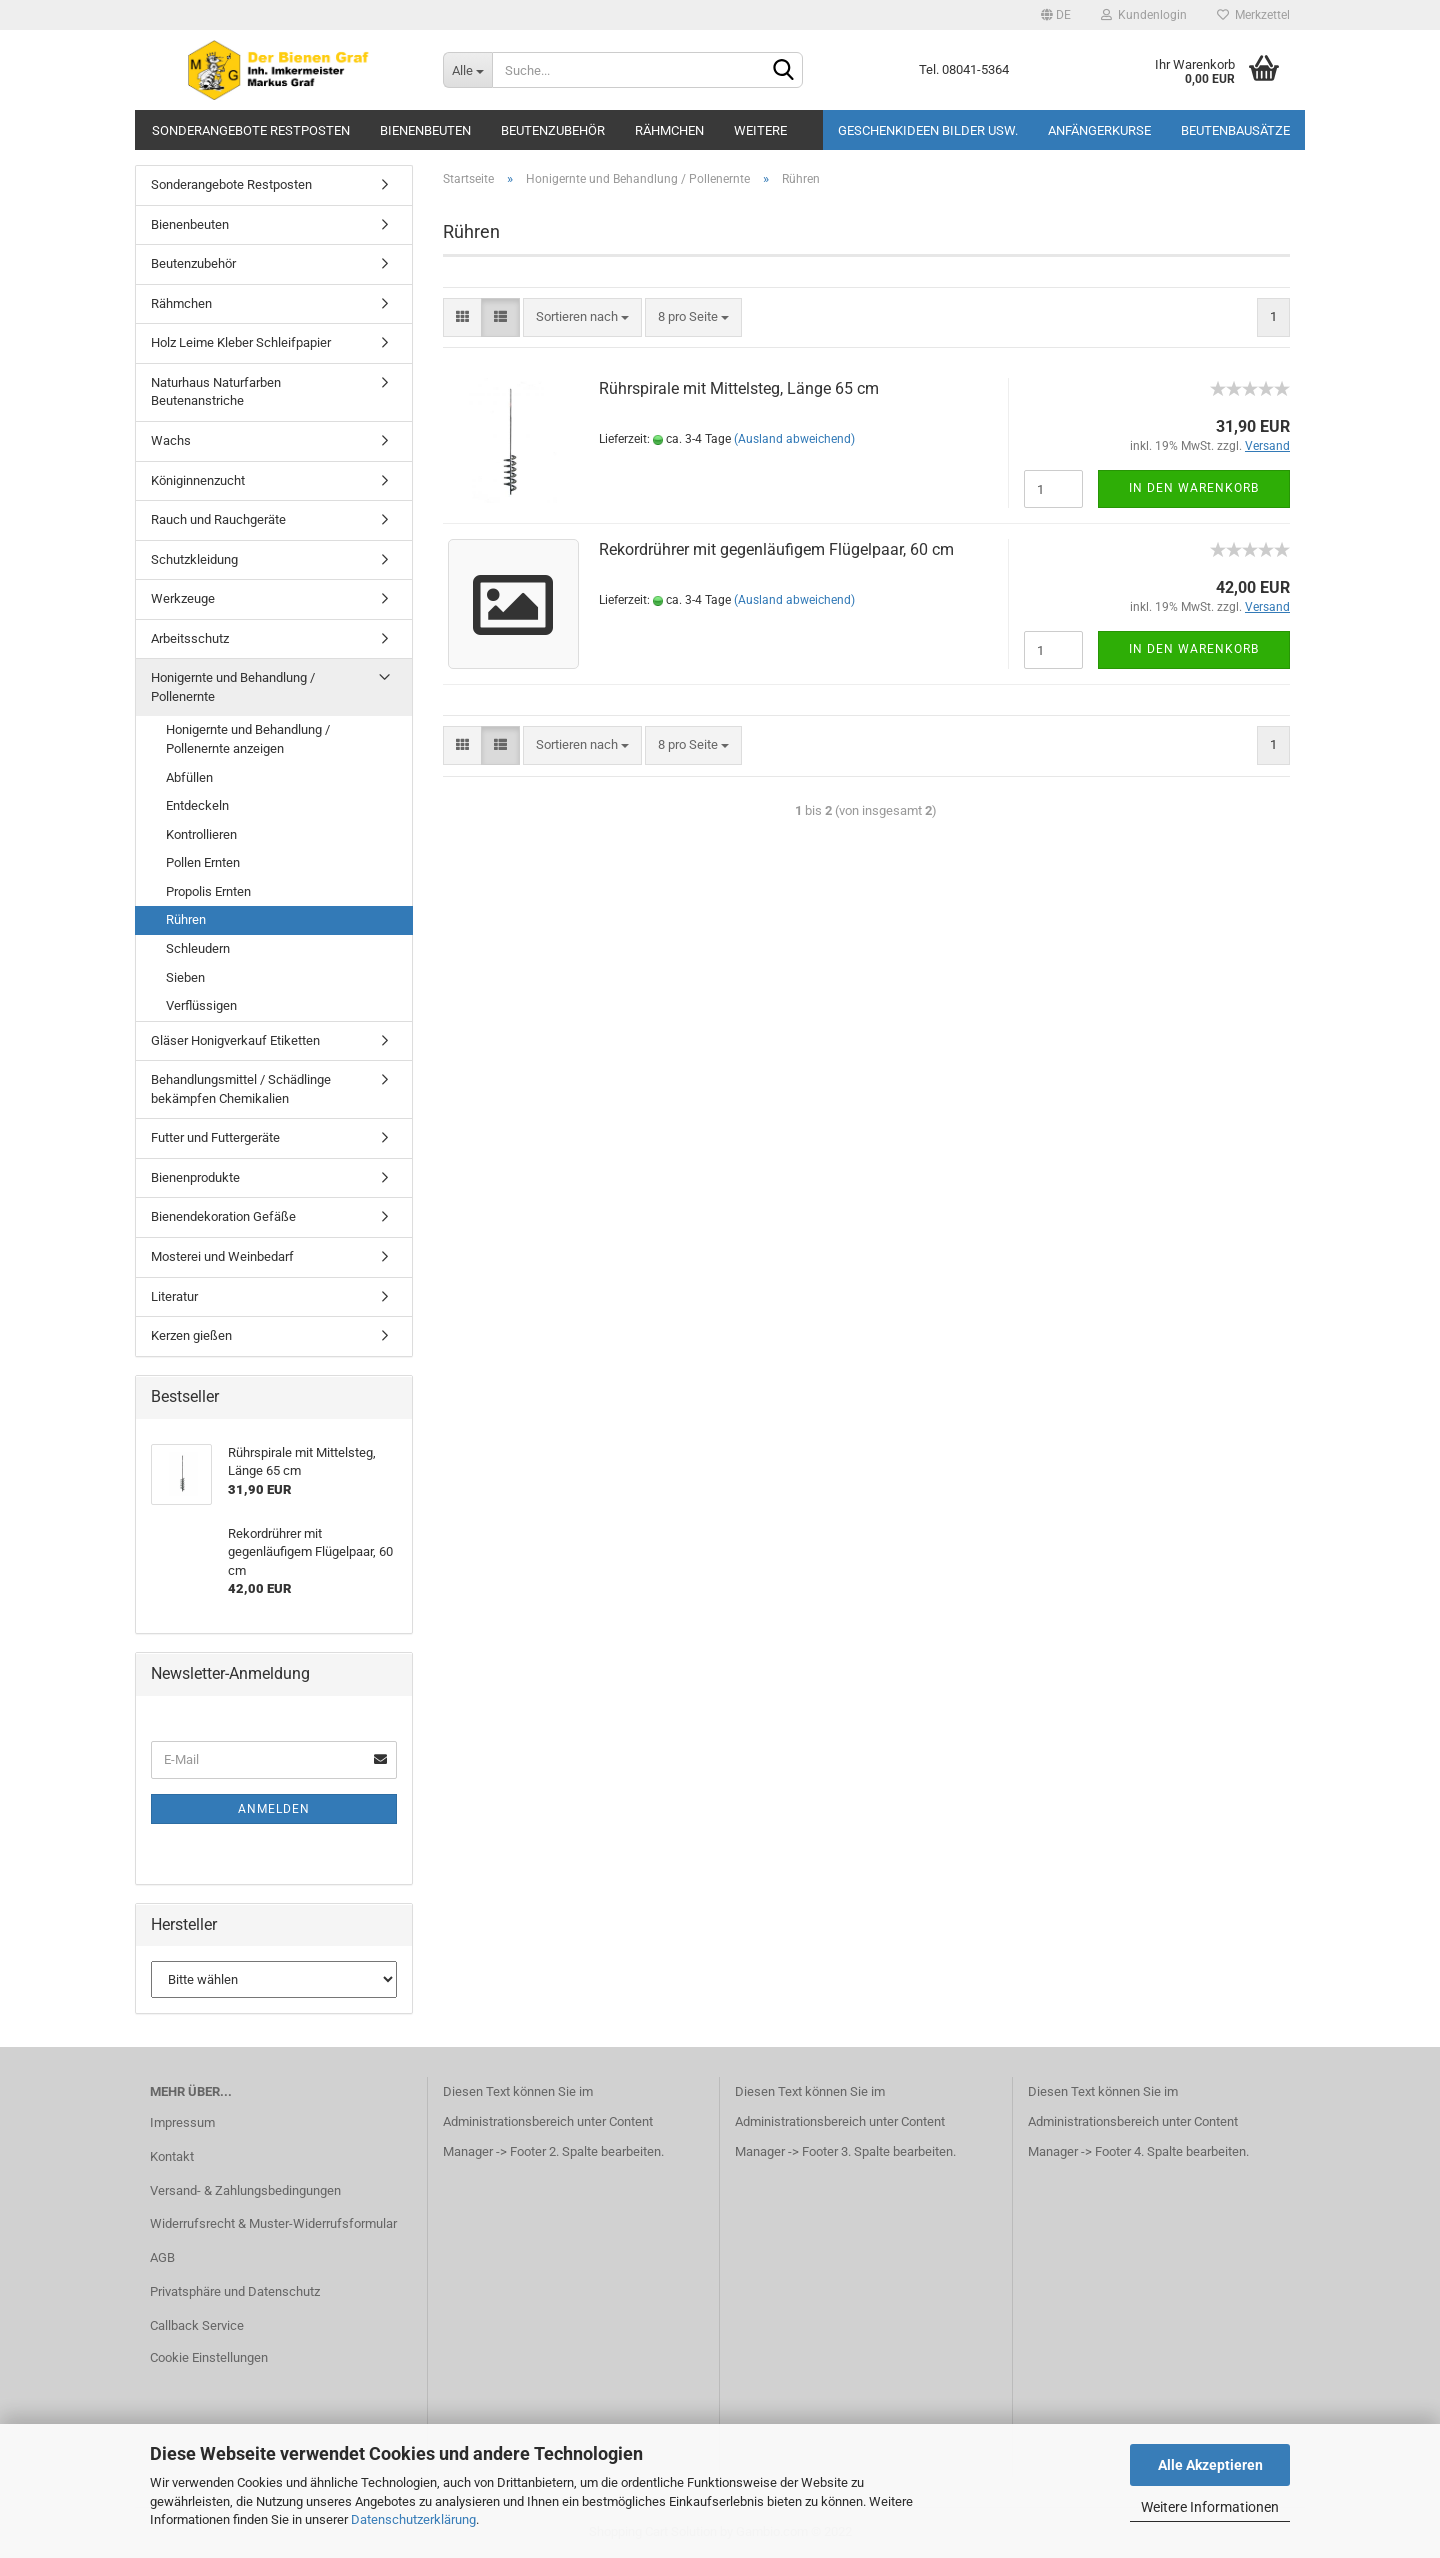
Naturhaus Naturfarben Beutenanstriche (216, 392)
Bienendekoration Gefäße (223, 1216)
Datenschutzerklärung (413, 2519)
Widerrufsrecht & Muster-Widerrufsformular (273, 2223)
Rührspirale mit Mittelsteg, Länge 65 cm (739, 388)
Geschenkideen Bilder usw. (928, 130)
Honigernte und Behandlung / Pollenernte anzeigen (248, 739)
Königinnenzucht (198, 480)
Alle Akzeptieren (1210, 2465)
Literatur (174, 1296)
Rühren (186, 919)
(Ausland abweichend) (794, 439)
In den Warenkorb (1194, 488)
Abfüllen (189, 777)
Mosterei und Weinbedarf (222, 1256)
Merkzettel (1253, 15)
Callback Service (197, 2325)
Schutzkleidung (194, 559)
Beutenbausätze (1235, 130)
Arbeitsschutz (190, 638)
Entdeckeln (197, 805)
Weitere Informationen (1210, 2507)
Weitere (760, 130)
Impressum (182, 2122)
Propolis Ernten (208, 891)
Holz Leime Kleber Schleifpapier (241, 342)
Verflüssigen (201, 1005)
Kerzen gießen (191, 1335)
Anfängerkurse (1099, 130)
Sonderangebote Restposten (251, 130)
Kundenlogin (1144, 15)
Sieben (185, 977)
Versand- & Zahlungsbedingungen (245, 2190)
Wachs (171, 440)
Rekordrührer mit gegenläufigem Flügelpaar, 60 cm (776, 549)
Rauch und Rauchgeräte (218, 519)
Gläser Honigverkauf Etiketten (235, 1040)
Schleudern (198, 948)
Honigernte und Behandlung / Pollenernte (233, 687)
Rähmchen (669, 130)
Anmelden (274, 1809)
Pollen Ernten (203, 862)
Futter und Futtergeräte (215, 1137)
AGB (162, 2257)
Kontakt (172, 2156)
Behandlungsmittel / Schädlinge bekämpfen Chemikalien (241, 1089)
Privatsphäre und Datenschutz (235, 2291)
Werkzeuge (183, 598)
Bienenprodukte (195, 1177)
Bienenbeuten (425, 130)
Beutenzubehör (553, 130)
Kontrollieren (201, 834)
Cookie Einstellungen (209, 2357)
